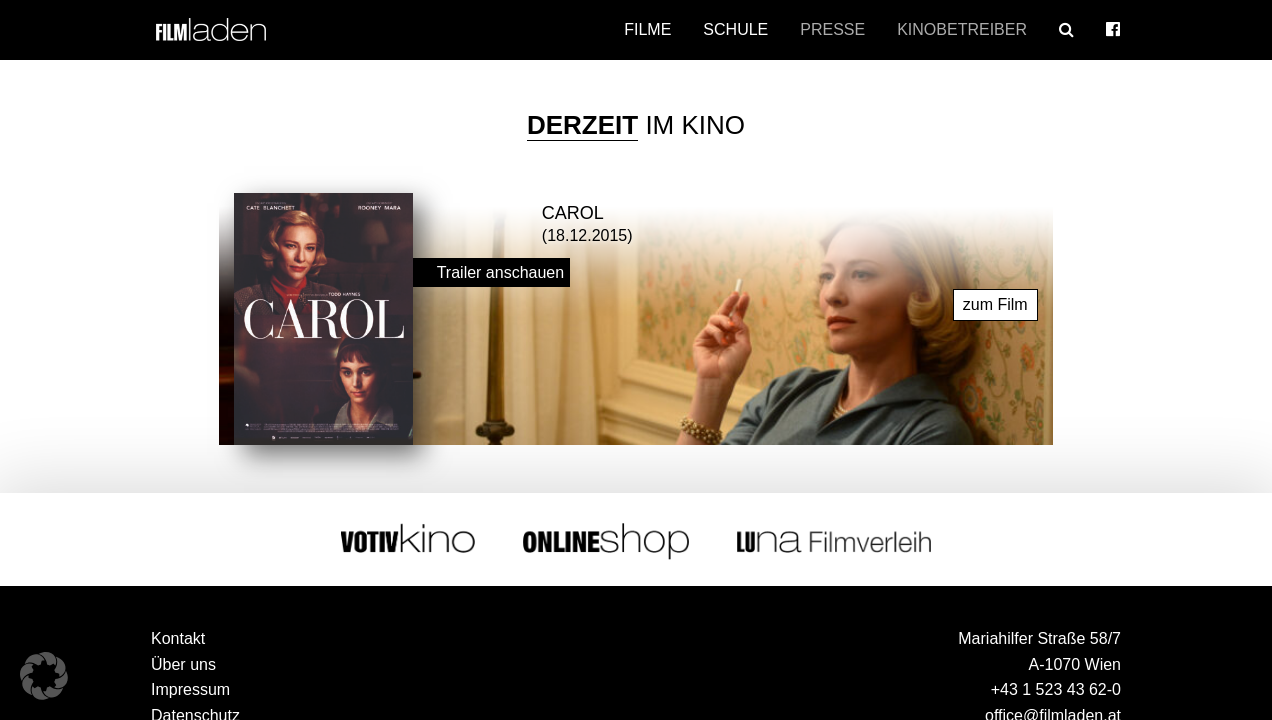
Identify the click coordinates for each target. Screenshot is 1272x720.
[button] (44, 676)
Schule (735, 29)
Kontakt (178, 633)
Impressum (190, 684)
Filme (647, 29)
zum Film (995, 299)
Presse (832, 29)
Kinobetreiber (962, 29)
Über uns (183, 659)
